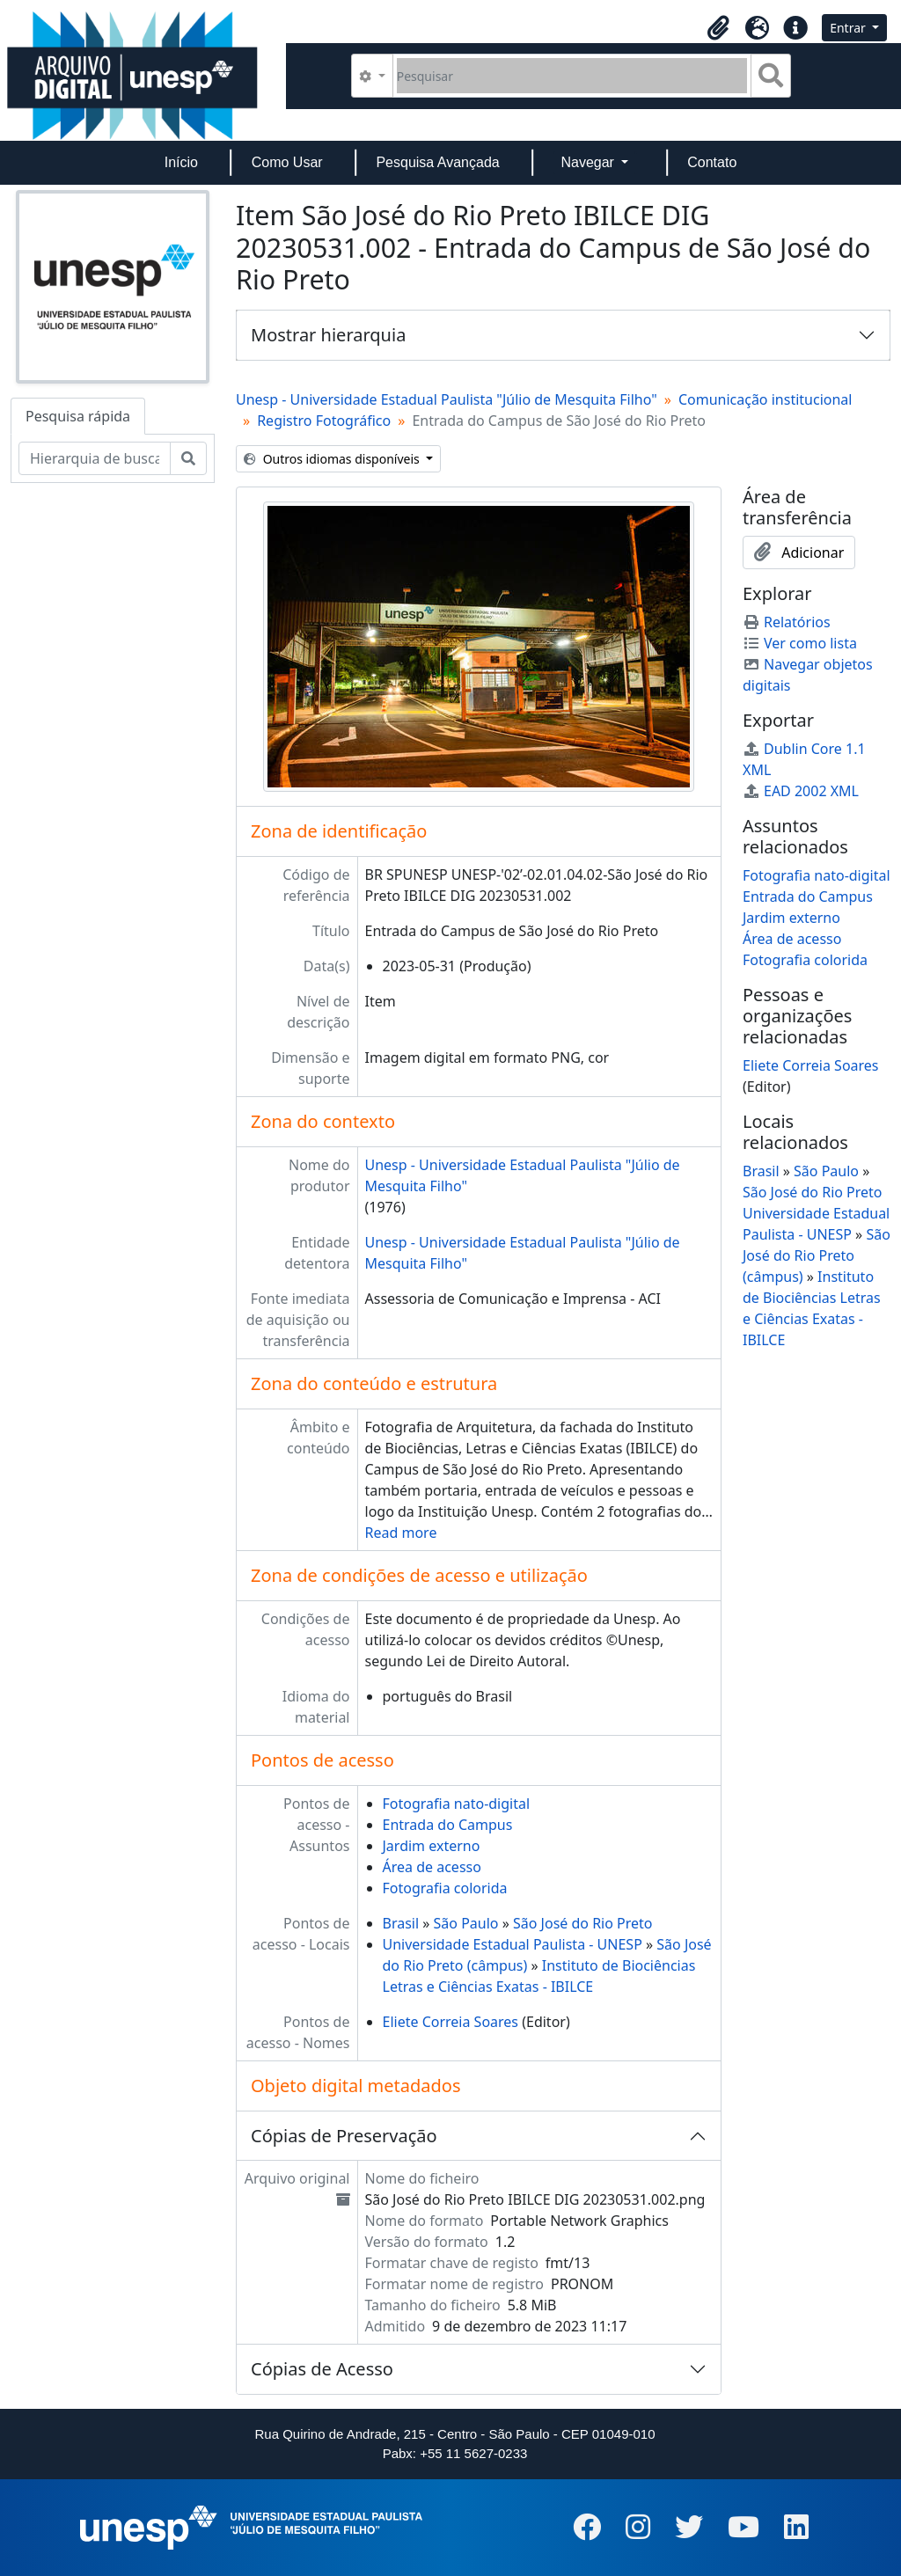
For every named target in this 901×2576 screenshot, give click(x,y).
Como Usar (287, 162)
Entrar (849, 27)
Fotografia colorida (445, 1888)
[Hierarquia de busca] (94, 458)
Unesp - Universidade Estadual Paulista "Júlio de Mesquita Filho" (446, 399)
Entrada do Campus (448, 1824)
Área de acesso (432, 1867)
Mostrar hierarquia (328, 335)
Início (181, 162)
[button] (718, 28)
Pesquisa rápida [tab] (78, 416)
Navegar (589, 162)
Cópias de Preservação (344, 2136)
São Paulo (466, 1923)
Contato (711, 162)
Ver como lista (800, 643)
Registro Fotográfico (324, 420)
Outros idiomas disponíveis (333, 458)
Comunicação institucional (765, 399)
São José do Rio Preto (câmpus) (816, 1255)
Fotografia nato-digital (457, 1803)
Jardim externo (431, 1845)
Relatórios (787, 622)
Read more (401, 1532)
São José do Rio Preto (583, 1923)
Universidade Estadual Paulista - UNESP (512, 1944)
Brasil (401, 1923)
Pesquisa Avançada (437, 162)
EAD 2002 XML (801, 791)
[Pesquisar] (572, 76)
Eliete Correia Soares (451, 2021)
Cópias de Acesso (322, 2369)
